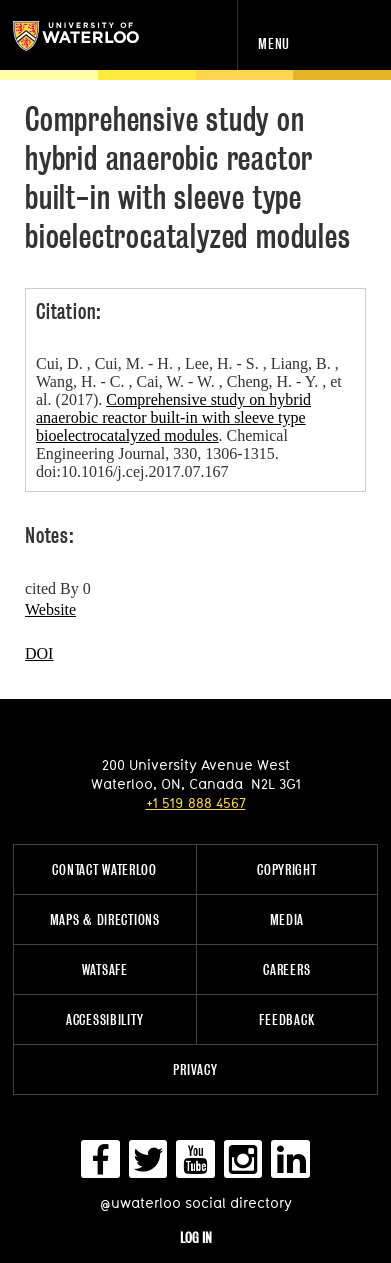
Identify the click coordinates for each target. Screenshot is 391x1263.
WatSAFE (105, 969)
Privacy (195, 1069)
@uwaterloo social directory (196, 1202)
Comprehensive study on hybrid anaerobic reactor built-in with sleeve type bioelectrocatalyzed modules (173, 417)
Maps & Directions (105, 919)
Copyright (286, 869)
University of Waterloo (97, 36)
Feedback (286, 1019)
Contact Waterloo (104, 869)
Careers (286, 969)
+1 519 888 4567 (196, 802)
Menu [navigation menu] (274, 43)
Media (287, 919)
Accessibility (104, 1019)
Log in (196, 1237)
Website (50, 609)
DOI (39, 653)
